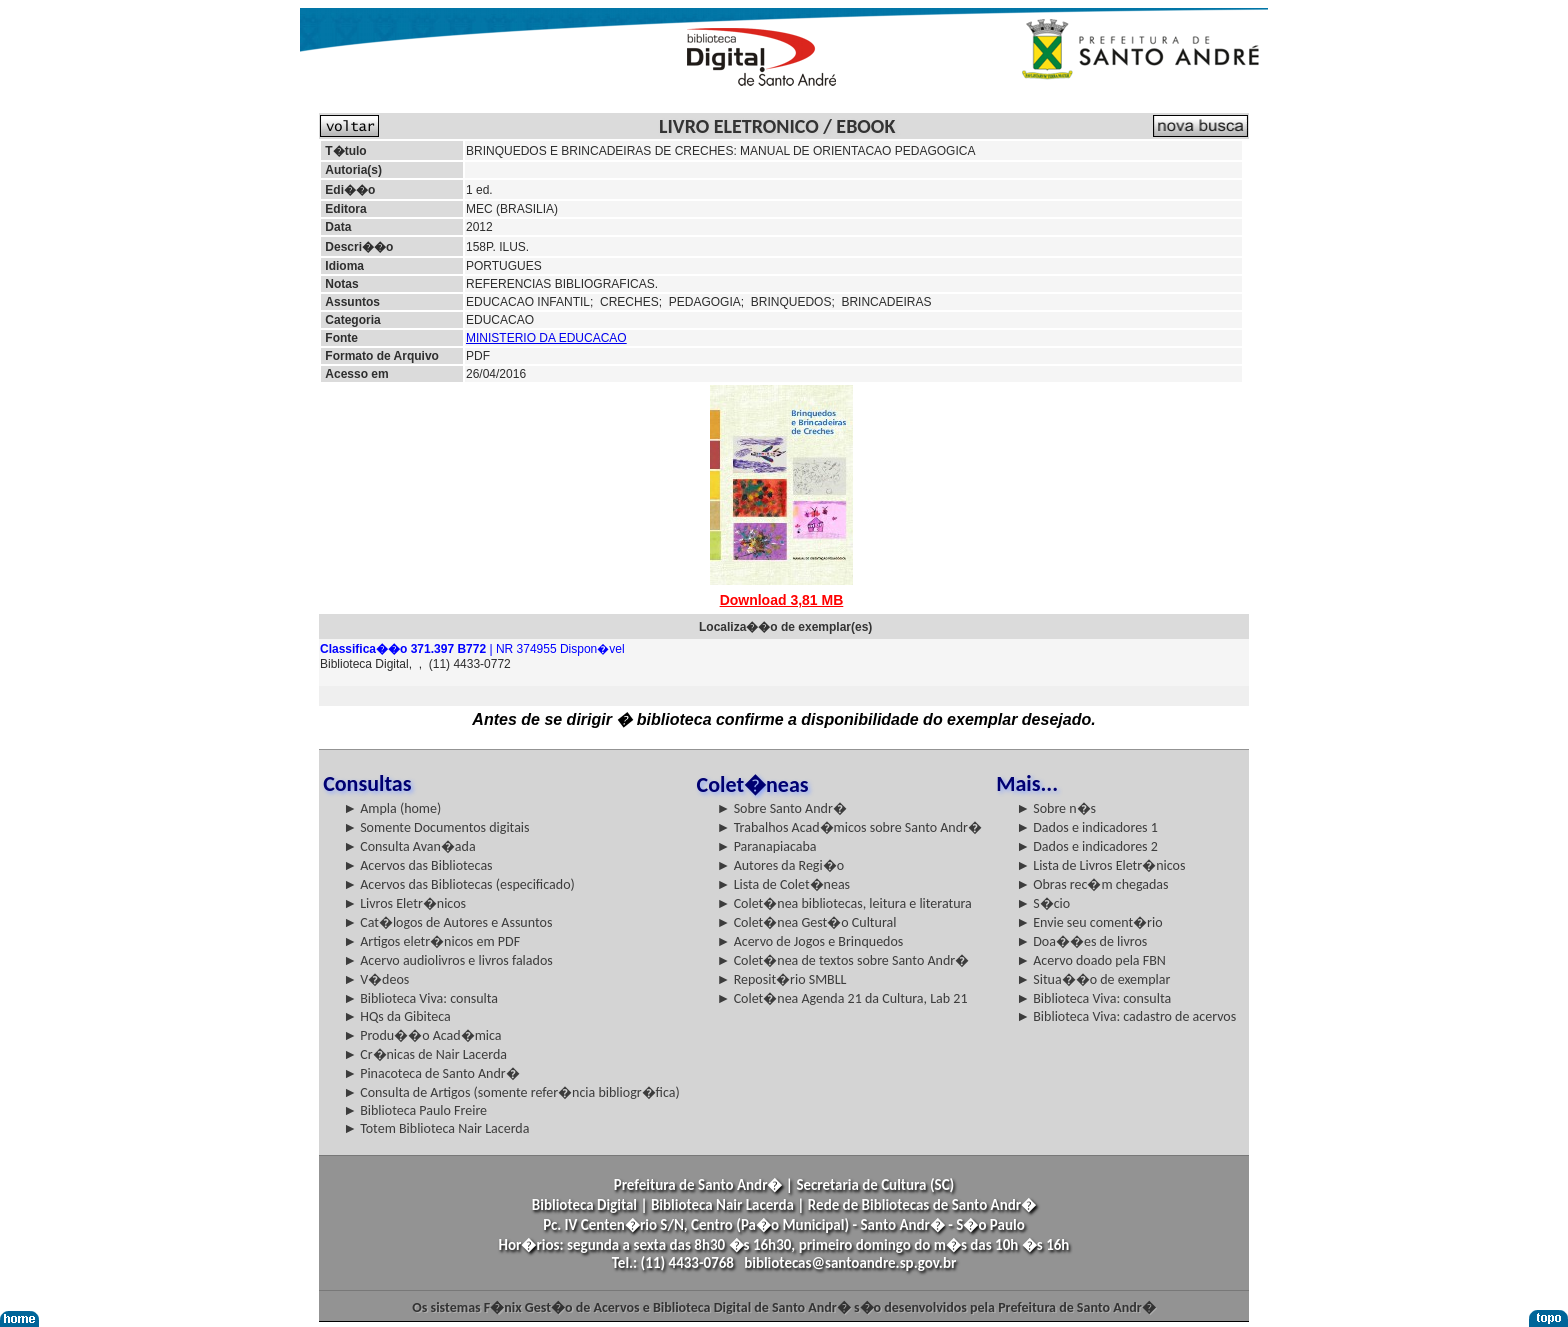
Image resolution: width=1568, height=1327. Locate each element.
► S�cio (1043, 903)
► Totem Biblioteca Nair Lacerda (436, 1128)
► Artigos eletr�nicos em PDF (431, 941)
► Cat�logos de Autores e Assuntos (447, 922)
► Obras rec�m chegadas (1092, 884)
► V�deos (376, 979)
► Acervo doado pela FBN (1091, 960)
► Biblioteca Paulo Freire (415, 1110)
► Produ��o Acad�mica (422, 1035)
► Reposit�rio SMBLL (782, 979)
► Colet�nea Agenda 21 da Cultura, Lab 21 (842, 998)
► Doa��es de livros (1081, 941)
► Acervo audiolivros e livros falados (448, 960)
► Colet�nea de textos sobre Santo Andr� (843, 960)
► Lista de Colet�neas (783, 884)
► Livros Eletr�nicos (404, 903)
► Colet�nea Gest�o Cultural (807, 922)
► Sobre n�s (1056, 808)
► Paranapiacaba (767, 846)
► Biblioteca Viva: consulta (420, 998)
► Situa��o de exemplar (1093, 979)
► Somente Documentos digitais (436, 827)
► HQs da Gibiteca (397, 1016)
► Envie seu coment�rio (1089, 922)
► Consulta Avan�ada (409, 846)
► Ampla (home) (392, 808)
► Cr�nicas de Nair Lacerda (425, 1054)
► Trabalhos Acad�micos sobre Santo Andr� (849, 827)
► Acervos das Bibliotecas (417, 865)
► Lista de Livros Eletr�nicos (1100, 865)
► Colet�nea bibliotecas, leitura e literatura (844, 903)
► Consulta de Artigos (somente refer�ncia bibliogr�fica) (511, 1092)
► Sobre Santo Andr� (782, 808)
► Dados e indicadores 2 (1087, 846)
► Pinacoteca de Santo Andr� (431, 1073)
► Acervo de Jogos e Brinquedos (810, 941)
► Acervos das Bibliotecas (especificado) (459, 884)
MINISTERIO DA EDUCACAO (546, 338)
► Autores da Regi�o (780, 865)
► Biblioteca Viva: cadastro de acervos (1126, 1016)
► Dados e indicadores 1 (1087, 827)
